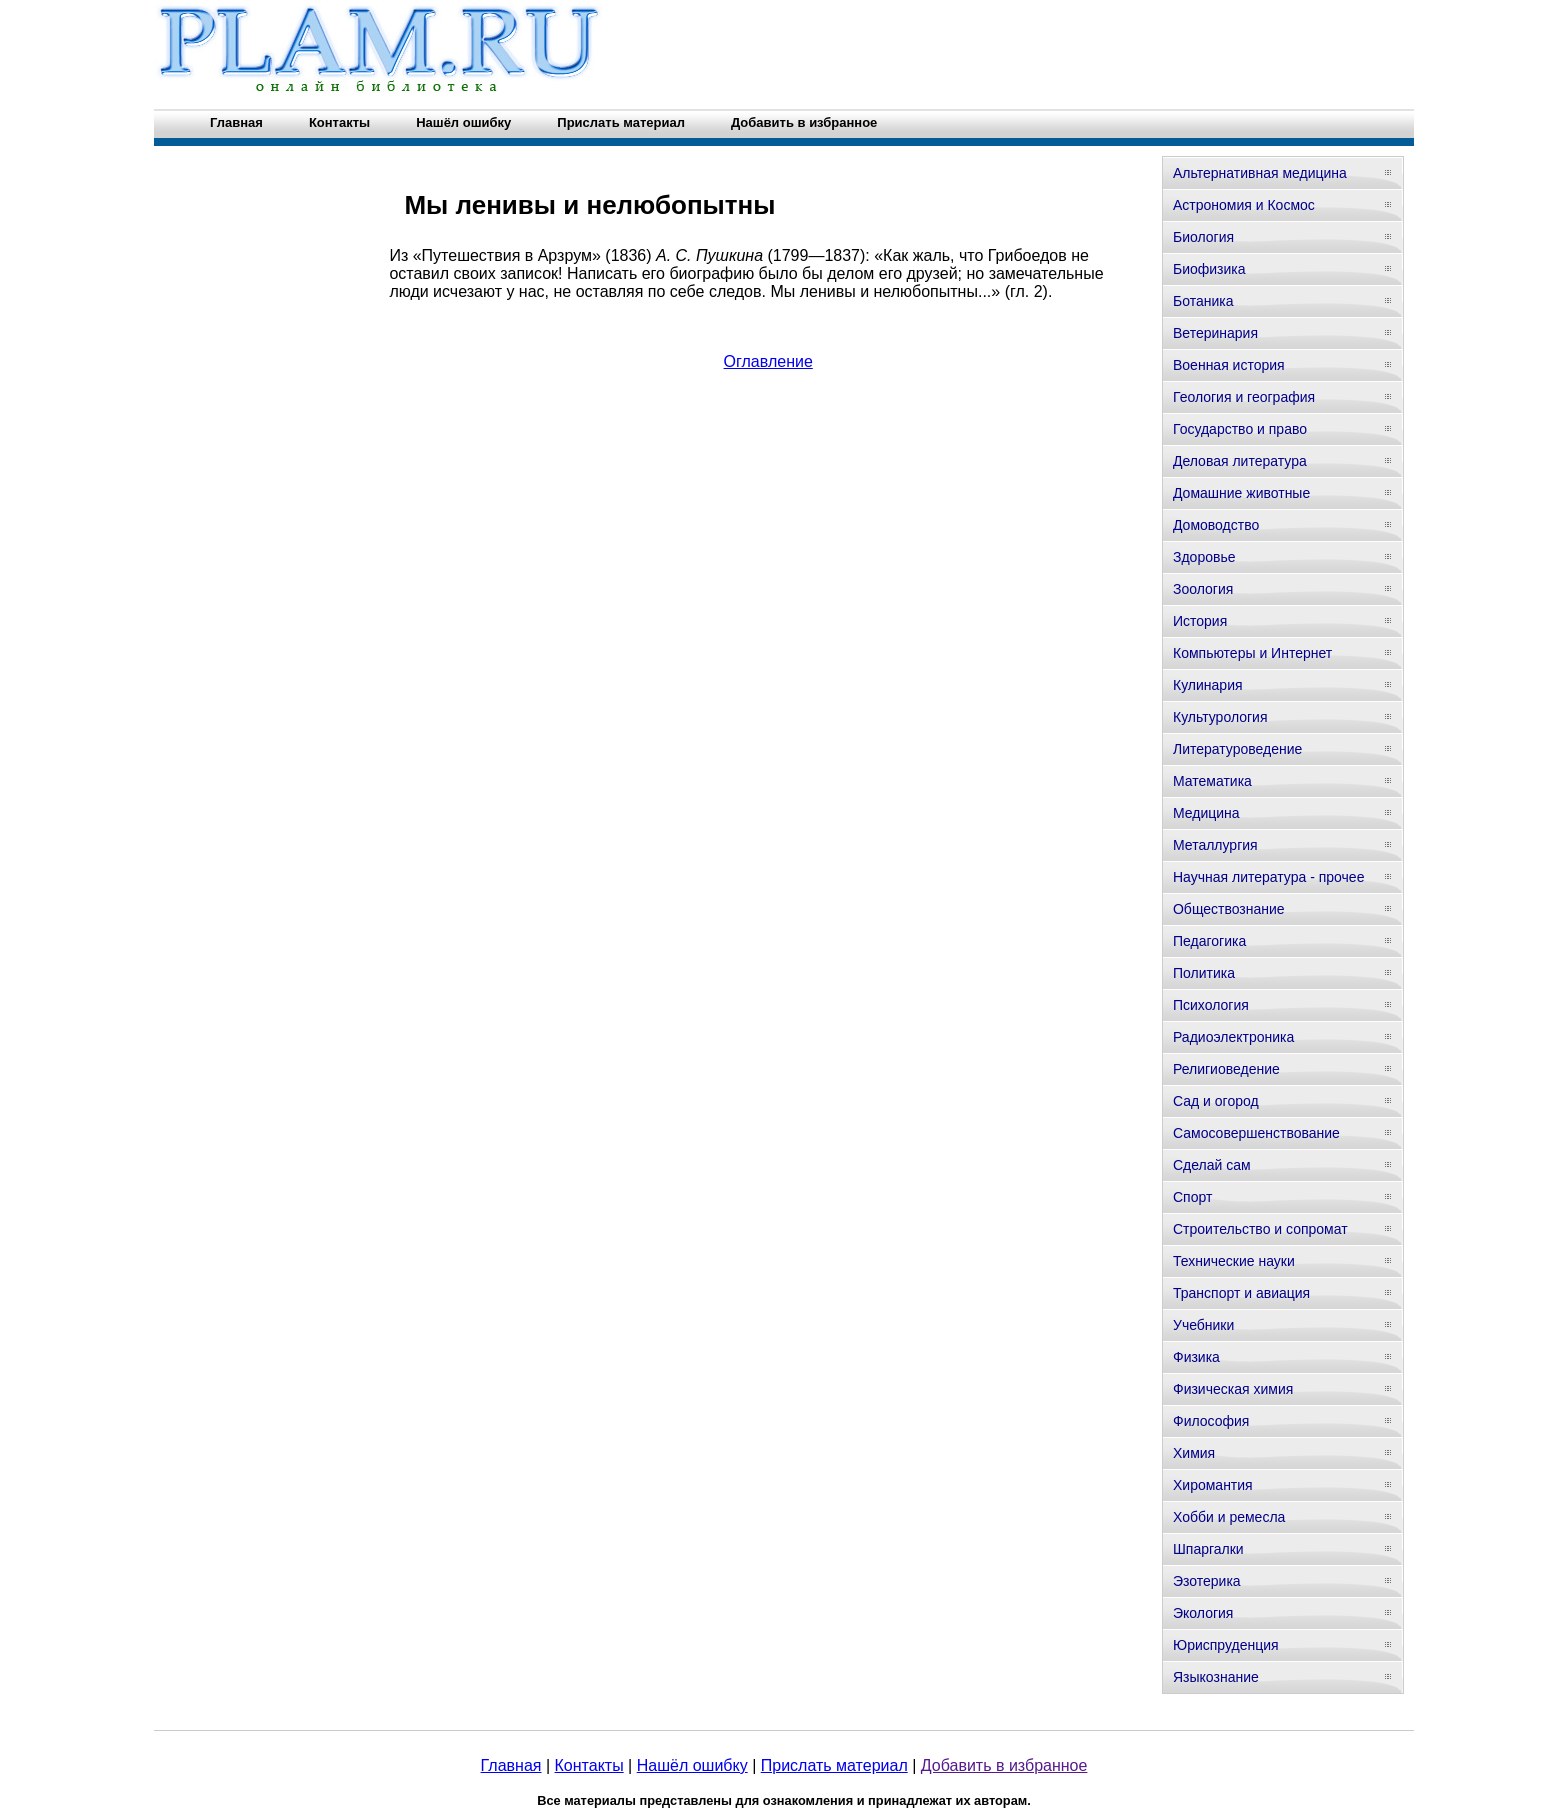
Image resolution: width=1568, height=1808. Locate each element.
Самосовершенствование (1256, 1133)
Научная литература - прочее (1268, 877)
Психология (1211, 1005)
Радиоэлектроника (1233, 1037)
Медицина (1206, 813)
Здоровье (1204, 557)
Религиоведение (1226, 1069)
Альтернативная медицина (1260, 173)
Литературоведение (1237, 749)
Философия (1211, 1421)
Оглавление (768, 361)
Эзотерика (1207, 1581)
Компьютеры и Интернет (1252, 653)
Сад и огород (1216, 1101)
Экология (1203, 1613)
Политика (1204, 973)
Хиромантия (1213, 1485)
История (1200, 621)
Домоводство (1216, 525)
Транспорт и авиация (1241, 1293)
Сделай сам (1212, 1165)
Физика (1196, 1357)
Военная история (1229, 365)
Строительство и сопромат (1260, 1229)
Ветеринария (1215, 333)
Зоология (1203, 589)
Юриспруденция (1226, 1645)
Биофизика (1209, 269)
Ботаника (1203, 301)
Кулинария (1208, 685)
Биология (1203, 237)
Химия (1194, 1453)
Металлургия (1215, 845)
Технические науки (1234, 1261)
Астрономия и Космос (1244, 205)
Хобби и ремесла (1229, 1517)
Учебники (1203, 1325)
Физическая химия (1233, 1389)
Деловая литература (1240, 461)
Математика (1212, 781)
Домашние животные (1241, 493)
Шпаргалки (1208, 1549)
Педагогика (1209, 941)
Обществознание (1229, 909)
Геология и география (1244, 397)
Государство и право (1240, 429)
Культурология (1220, 717)
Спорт (1192, 1197)
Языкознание (1216, 1677)
